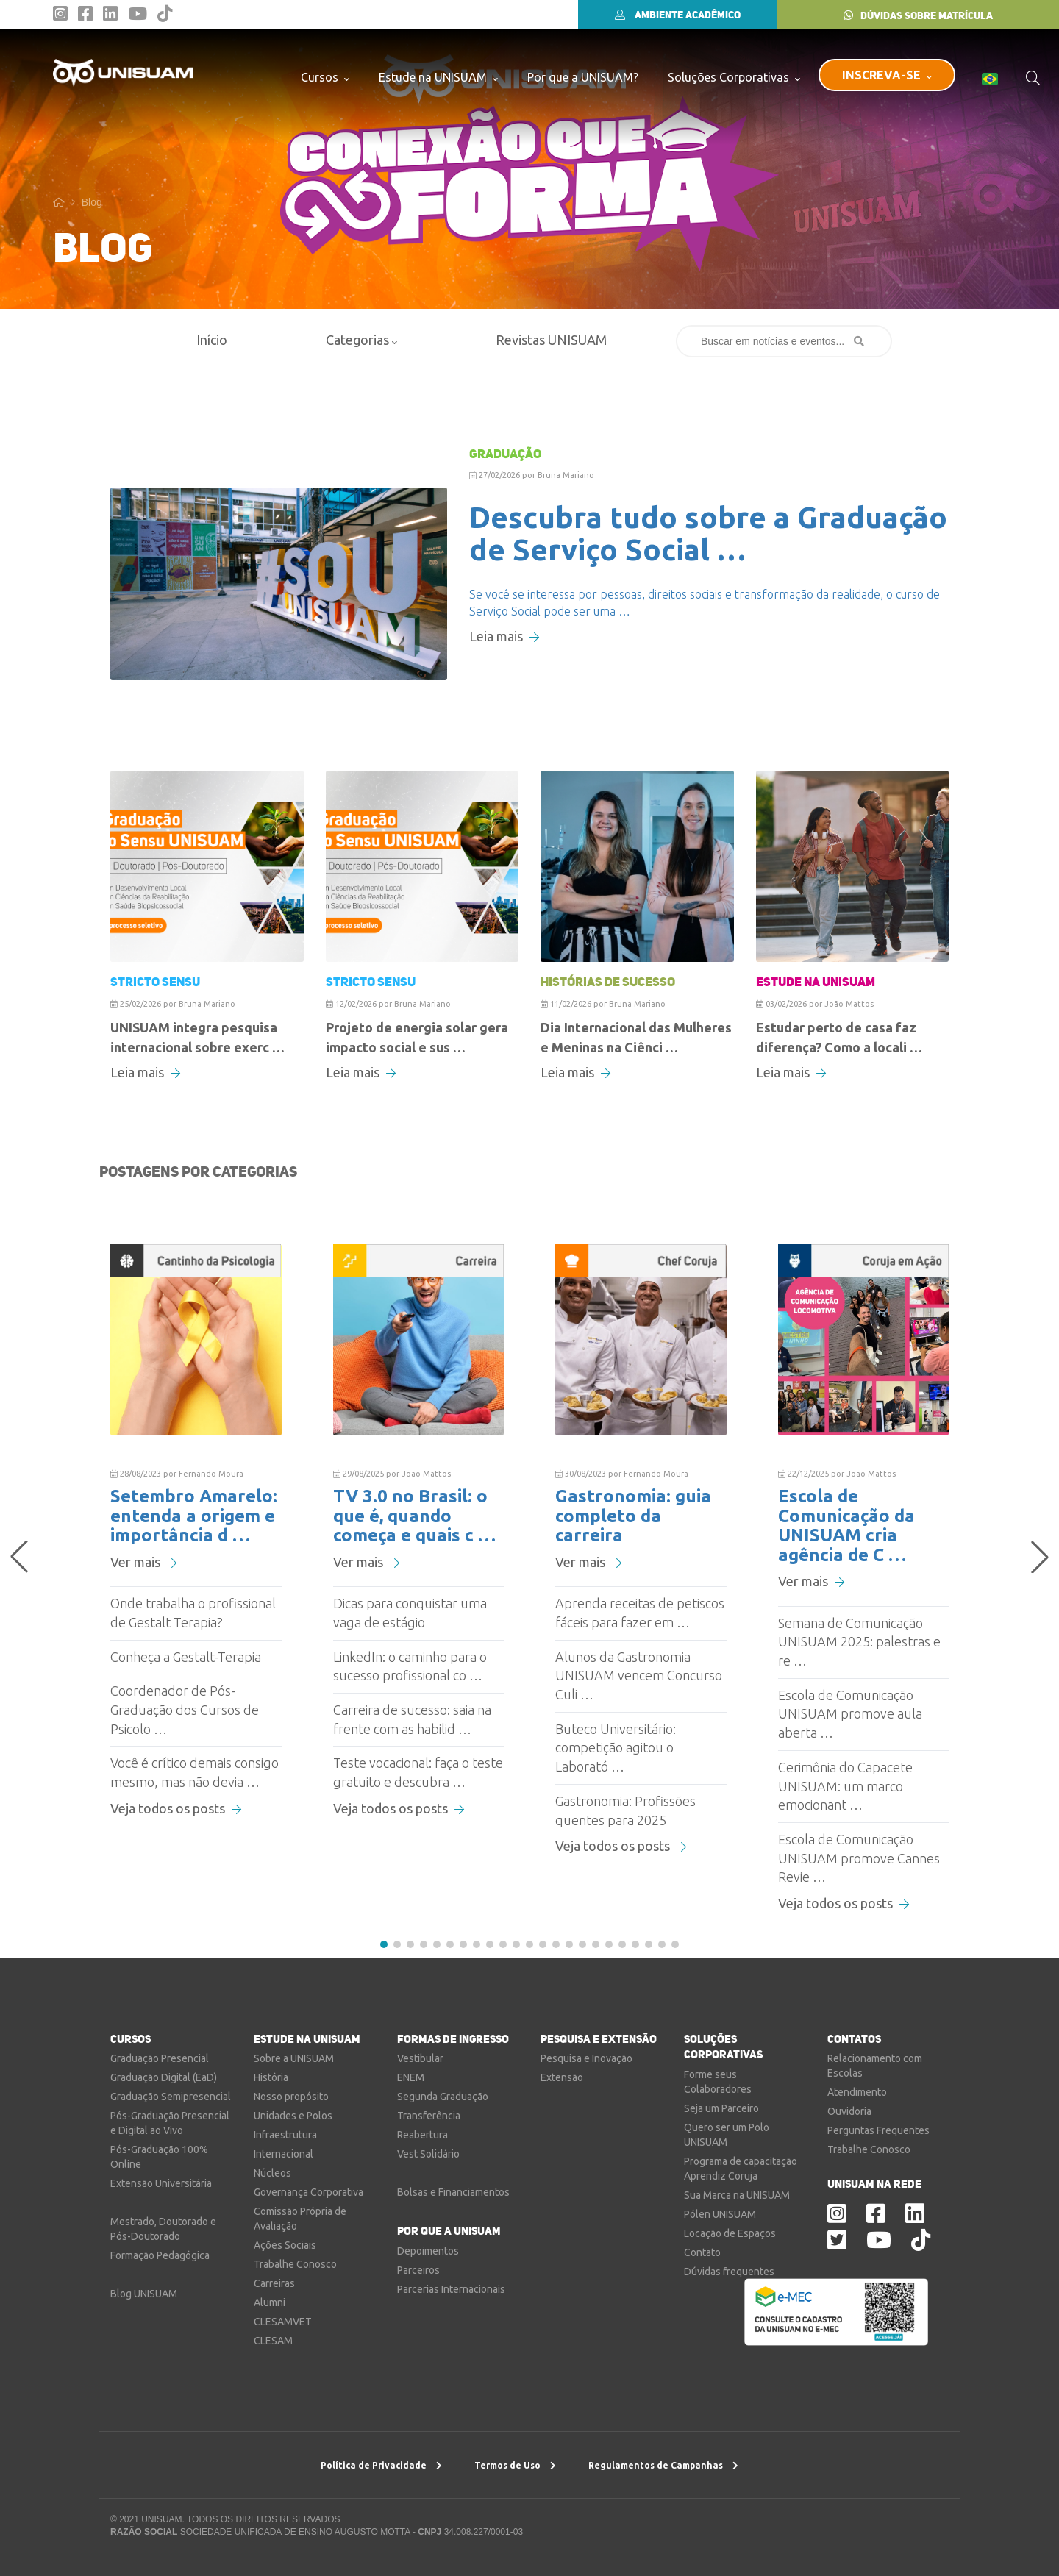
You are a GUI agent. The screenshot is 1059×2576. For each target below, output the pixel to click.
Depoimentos (428, 2251)
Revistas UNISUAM (551, 339)
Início (211, 339)
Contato (702, 2252)
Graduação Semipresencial (170, 2096)
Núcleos (272, 2173)
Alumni (269, 2302)
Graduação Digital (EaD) (163, 2077)
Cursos (325, 77)
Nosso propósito (291, 2096)
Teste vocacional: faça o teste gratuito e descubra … (418, 1772)
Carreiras (274, 2283)
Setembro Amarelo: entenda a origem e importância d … (193, 1515)
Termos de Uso (515, 2465)
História (271, 2077)
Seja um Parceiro (721, 2108)
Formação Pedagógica (160, 2255)
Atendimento (857, 2092)
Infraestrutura (285, 2135)
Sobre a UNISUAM (294, 2058)
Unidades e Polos (293, 2116)
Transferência (428, 2116)
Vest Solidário (428, 2154)
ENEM (410, 2077)
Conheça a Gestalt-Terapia (185, 1656)
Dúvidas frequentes (729, 2271)
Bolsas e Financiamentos (453, 2192)
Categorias (361, 339)
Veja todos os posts (175, 1808)
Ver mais (143, 1562)
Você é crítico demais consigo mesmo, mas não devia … (194, 1772)
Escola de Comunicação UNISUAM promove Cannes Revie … (859, 1858)
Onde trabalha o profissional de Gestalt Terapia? (193, 1613)
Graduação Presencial (159, 2058)
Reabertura (422, 2135)
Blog (92, 202)
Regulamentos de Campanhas (663, 2465)
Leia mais (504, 636)
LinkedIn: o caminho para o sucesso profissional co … (410, 1666)
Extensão (562, 2077)
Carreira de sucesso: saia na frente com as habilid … (412, 1719)
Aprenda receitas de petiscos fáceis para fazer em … (639, 1613)
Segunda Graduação (442, 2096)
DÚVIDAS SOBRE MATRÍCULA (918, 15)
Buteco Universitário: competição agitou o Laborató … (615, 1748)
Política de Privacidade (381, 2465)
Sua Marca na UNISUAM (737, 2195)
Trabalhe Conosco (295, 2264)
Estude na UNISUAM (438, 77)
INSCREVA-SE (887, 75)
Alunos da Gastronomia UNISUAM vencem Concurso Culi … (638, 1675)
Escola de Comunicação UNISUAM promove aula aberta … (850, 1714)
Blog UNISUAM (143, 2294)
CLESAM (273, 2341)
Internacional (283, 2154)
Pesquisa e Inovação (586, 2058)
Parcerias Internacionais (451, 2289)
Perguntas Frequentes (878, 2130)
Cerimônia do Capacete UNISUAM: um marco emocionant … (845, 1786)
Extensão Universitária (161, 2183)
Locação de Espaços (730, 2233)
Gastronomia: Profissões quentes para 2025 (625, 1810)
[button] (384, 1944)
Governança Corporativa (308, 2192)
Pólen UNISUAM (720, 2214)
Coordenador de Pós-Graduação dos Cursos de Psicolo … (184, 1709)
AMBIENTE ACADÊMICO (678, 14)
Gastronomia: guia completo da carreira (633, 1515)
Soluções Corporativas (734, 77)
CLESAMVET (283, 2321)
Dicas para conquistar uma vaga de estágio (410, 1613)
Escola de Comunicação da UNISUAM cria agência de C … (846, 1525)
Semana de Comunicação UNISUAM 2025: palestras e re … (859, 1642)
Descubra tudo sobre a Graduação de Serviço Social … (708, 533)
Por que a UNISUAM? (582, 77)
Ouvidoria (849, 2111)
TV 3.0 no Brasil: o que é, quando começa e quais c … (414, 1515)
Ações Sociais (285, 2245)
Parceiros (418, 2270)
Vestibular (420, 2058)
